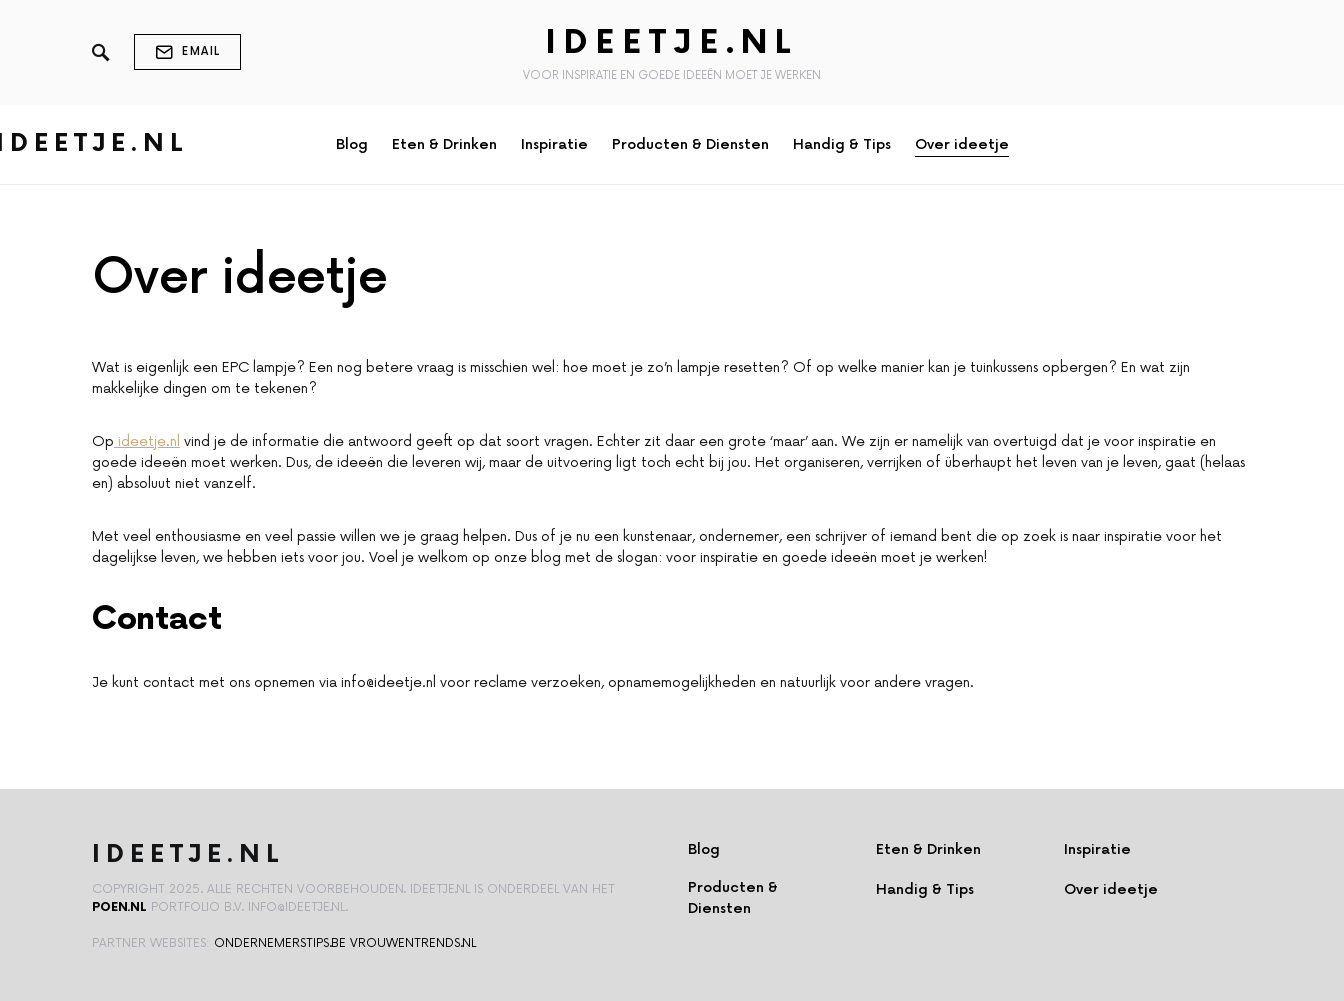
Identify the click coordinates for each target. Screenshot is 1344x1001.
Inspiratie (1097, 849)
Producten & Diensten (733, 898)
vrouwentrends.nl (413, 943)
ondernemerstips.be (280, 943)
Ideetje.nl (672, 43)
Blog (704, 849)
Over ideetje (1111, 889)
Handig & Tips (925, 889)
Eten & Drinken (928, 849)
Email (187, 52)
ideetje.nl (147, 441)
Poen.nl (119, 907)
